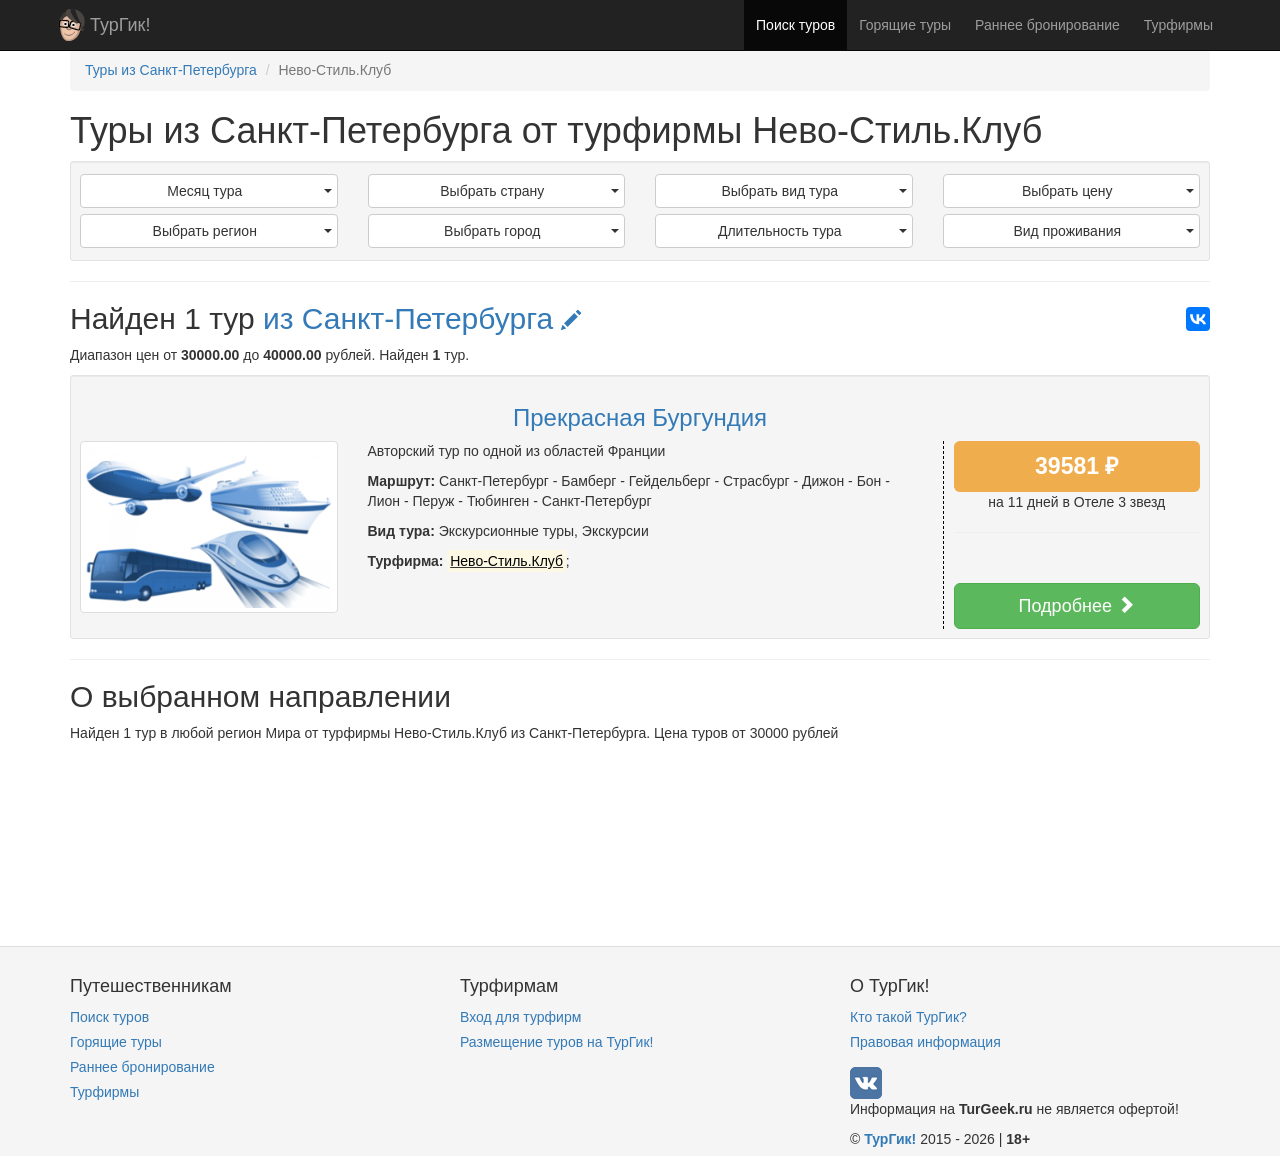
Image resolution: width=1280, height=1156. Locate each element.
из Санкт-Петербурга (422, 318)
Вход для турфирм (520, 1017)
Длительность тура (812, 231)
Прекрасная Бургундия (640, 417)
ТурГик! (120, 25)
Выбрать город (531, 231)
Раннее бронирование (1047, 25)
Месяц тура (249, 191)
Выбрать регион (242, 231)
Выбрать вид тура (813, 191)
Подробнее (1077, 605)
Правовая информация (925, 1042)
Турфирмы (1178, 25)
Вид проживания (1103, 231)
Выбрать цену (1108, 191)
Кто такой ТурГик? (908, 1017)
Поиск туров (795, 25)
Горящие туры (905, 25)
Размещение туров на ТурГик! (556, 1042)
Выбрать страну (529, 191)
